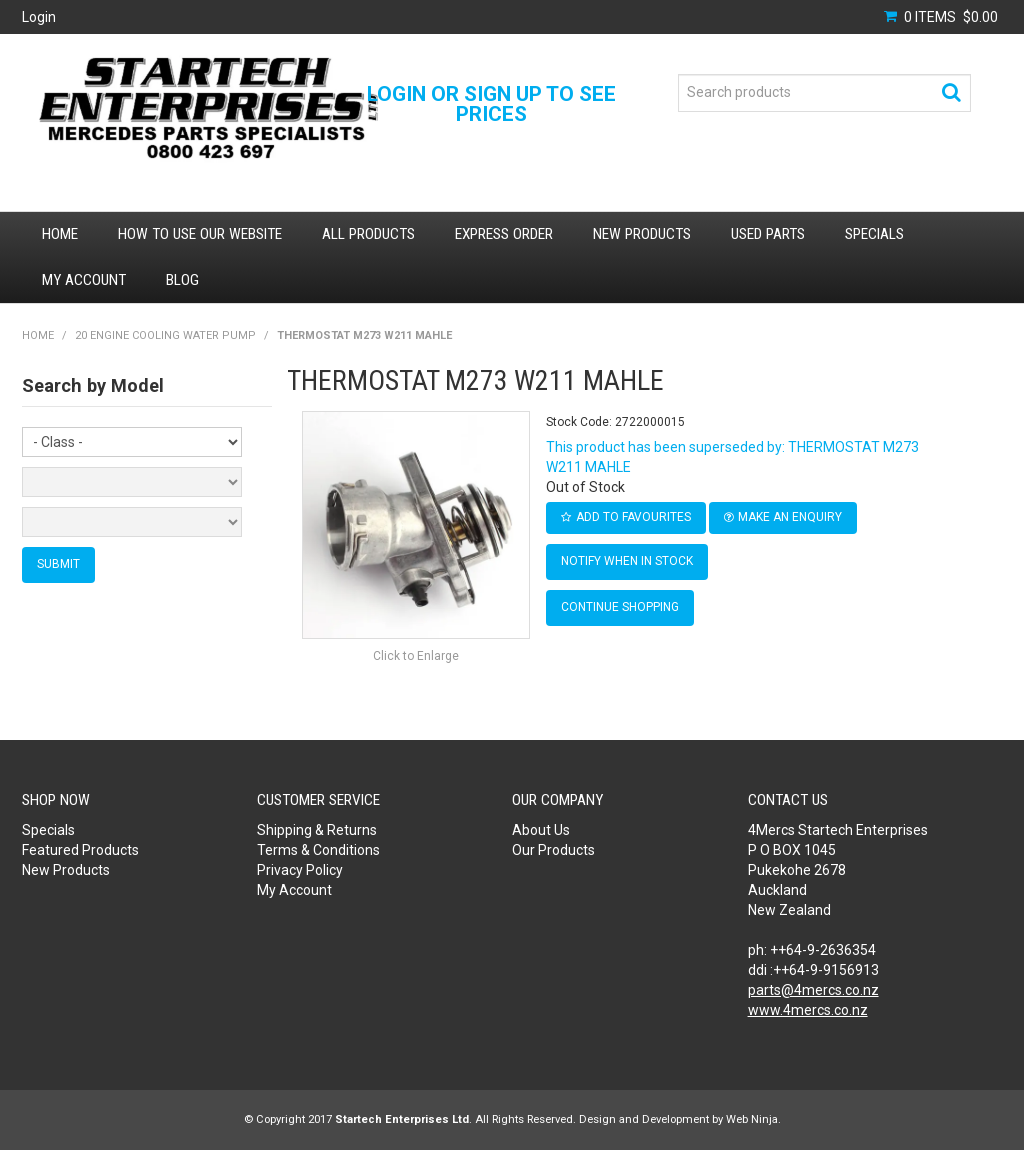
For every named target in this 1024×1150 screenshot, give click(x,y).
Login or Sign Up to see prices (491, 104)
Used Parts (768, 234)
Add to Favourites (633, 517)
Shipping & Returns (317, 830)
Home (60, 234)
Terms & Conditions (318, 850)
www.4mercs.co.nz (808, 1010)
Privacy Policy (300, 870)
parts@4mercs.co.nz (813, 990)
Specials (874, 234)
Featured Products (80, 850)
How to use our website (200, 234)
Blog (182, 280)
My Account (84, 280)
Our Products (553, 850)
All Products (368, 234)
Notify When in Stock (627, 561)
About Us (541, 830)
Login (39, 17)
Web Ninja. (753, 1119)
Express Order (504, 234)
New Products (642, 234)
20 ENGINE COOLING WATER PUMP (165, 335)
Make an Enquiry (790, 517)
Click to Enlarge (416, 656)
